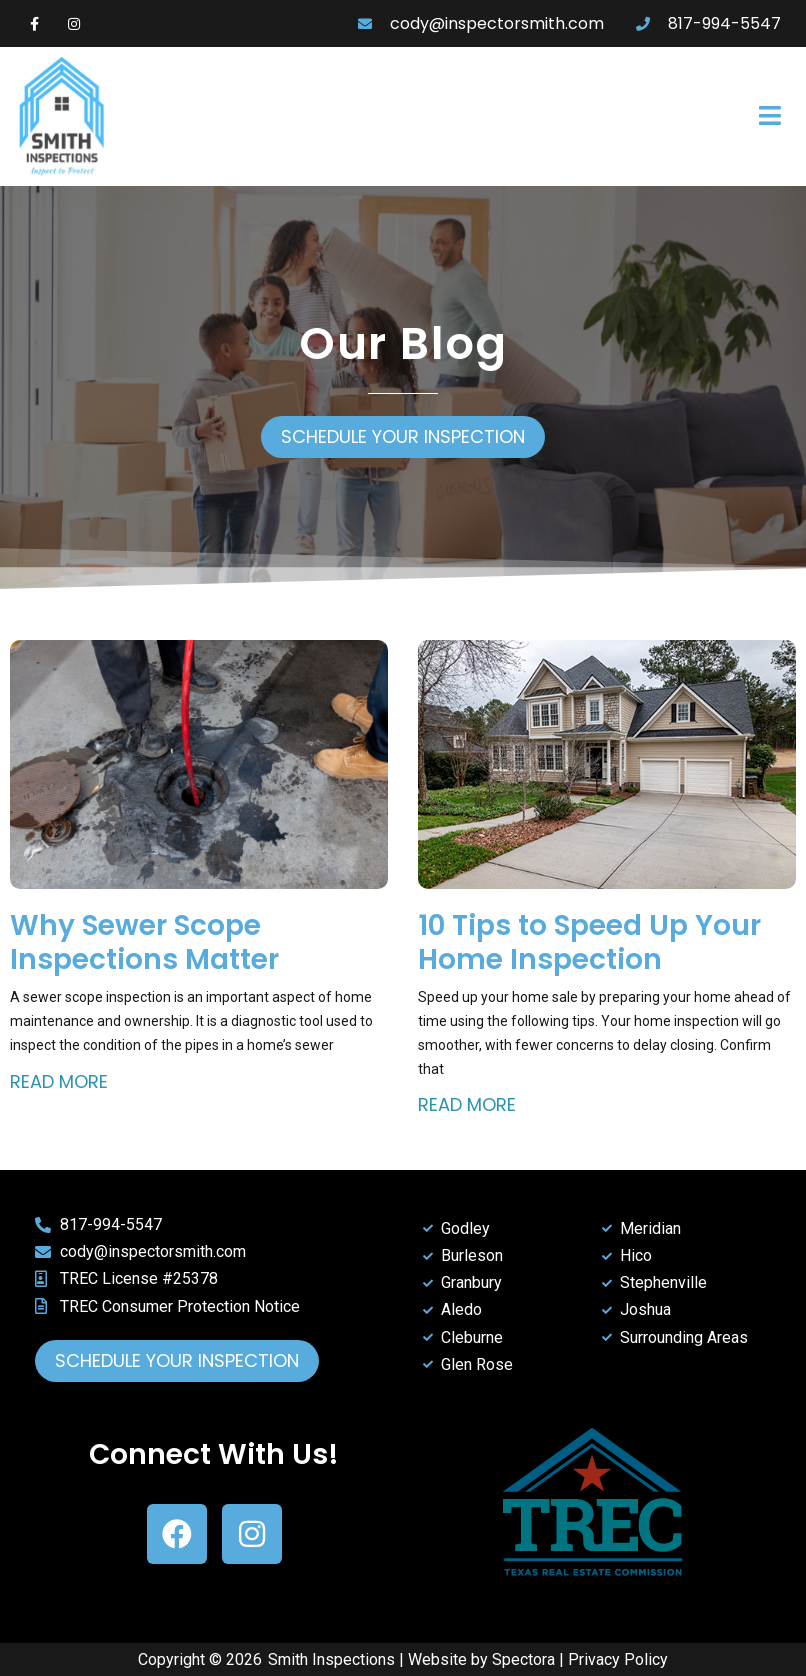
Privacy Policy (618, 1659)
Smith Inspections (331, 1659)
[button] (558, 117)
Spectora (523, 1659)
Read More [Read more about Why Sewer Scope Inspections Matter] (59, 1081)
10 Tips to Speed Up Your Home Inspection (589, 942)
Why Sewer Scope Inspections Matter (144, 942)
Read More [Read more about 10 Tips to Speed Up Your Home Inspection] (467, 1104)
